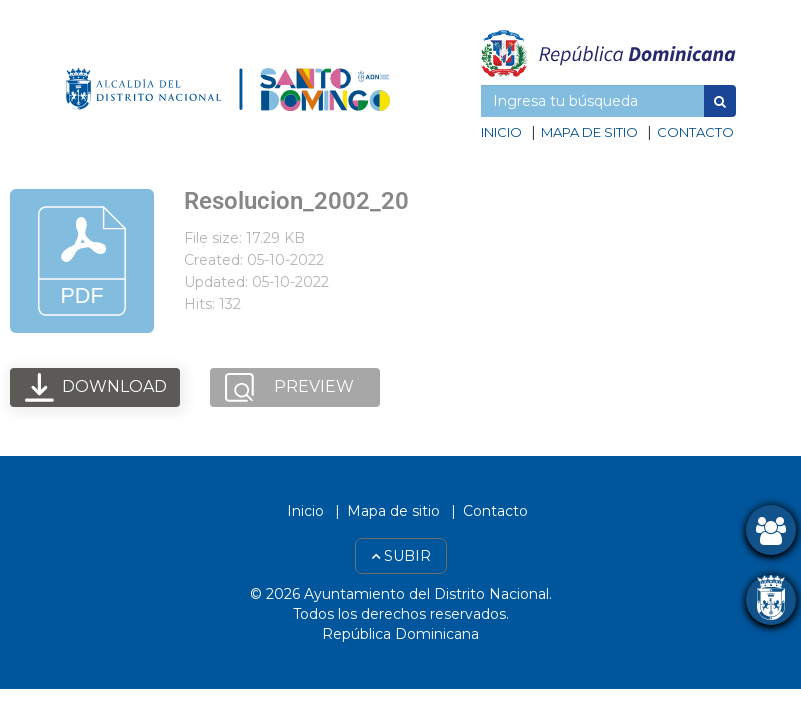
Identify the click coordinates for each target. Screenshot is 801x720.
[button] (720, 101)
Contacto (695, 132)
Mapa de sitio (589, 132)
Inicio (501, 132)
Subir (401, 556)
